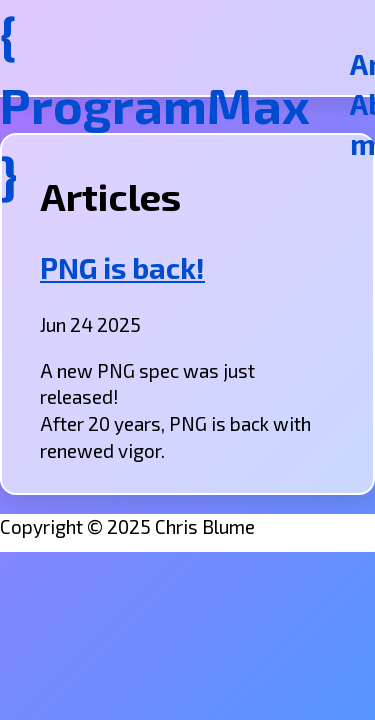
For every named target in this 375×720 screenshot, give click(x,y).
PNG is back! (122, 268)
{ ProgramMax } (155, 104)
